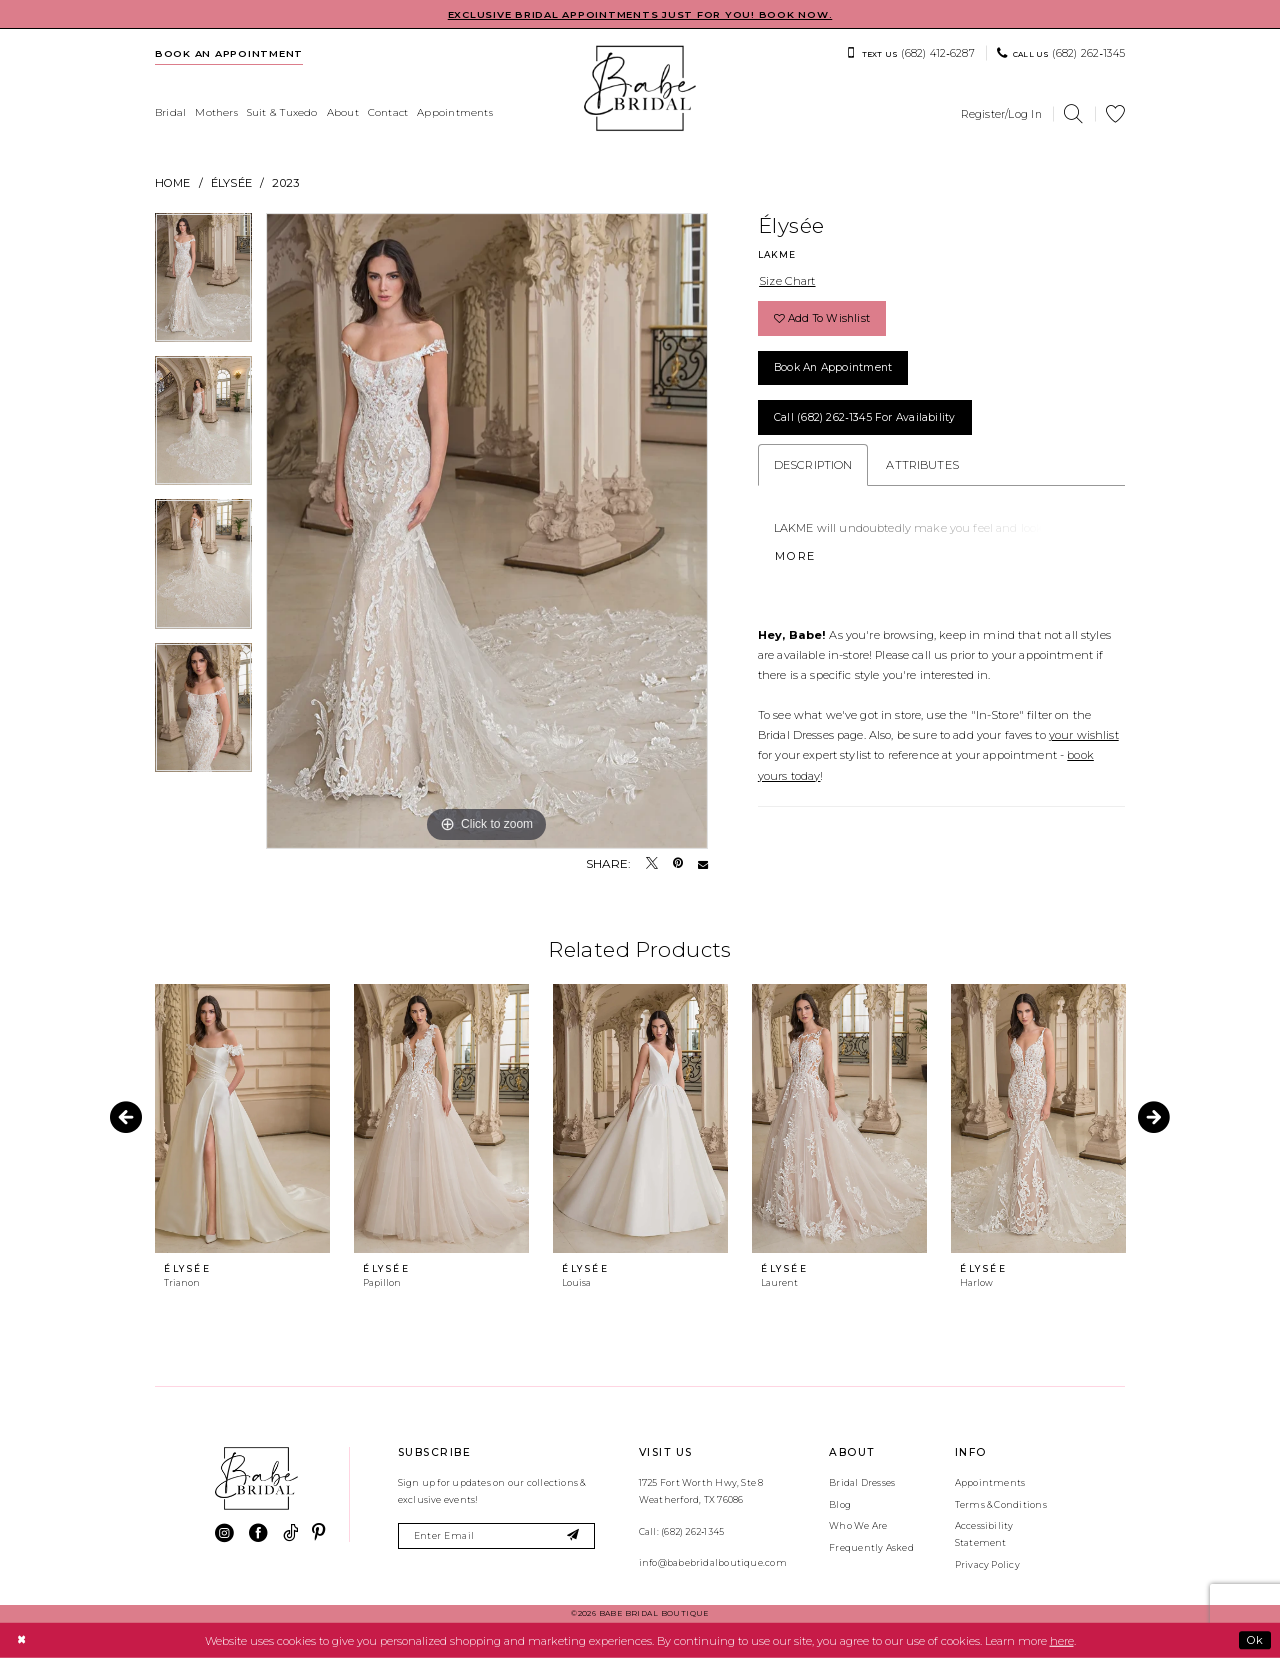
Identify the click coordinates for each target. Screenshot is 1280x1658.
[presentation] (242, 1118)
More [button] (795, 556)
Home (173, 183)
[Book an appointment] (229, 53)
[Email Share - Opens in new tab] (703, 864)
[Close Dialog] (21, 1640)
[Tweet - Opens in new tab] (652, 864)
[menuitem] (229, 53)
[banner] (640, 88)
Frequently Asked (871, 1547)
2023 (285, 183)
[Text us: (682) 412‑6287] (910, 53)
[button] (1001, 114)
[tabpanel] (203, 284)
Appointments (990, 1482)
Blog (840, 1504)
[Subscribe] (573, 1536)
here (1062, 1640)
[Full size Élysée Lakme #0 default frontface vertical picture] (487, 531)
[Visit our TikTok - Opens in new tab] (290, 1533)
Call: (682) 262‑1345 (681, 1531)
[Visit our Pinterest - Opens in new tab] (318, 1533)
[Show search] (1074, 114)
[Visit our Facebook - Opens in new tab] (258, 1533)
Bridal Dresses (862, 1482)
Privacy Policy (987, 1564)
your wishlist (1084, 735)
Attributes (922, 465)
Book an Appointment (833, 367)
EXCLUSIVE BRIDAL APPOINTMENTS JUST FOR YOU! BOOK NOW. (640, 14)
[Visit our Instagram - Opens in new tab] (224, 1533)
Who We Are (858, 1525)
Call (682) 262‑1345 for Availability (865, 417)
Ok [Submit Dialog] (1255, 1640)
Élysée (231, 183)
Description (813, 465)
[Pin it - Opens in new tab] (678, 864)
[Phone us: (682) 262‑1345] (1061, 53)
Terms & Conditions (1001, 1504)
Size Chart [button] (787, 281)
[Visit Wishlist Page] (1116, 114)
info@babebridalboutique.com (713, 1562)
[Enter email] (496, 1536)
